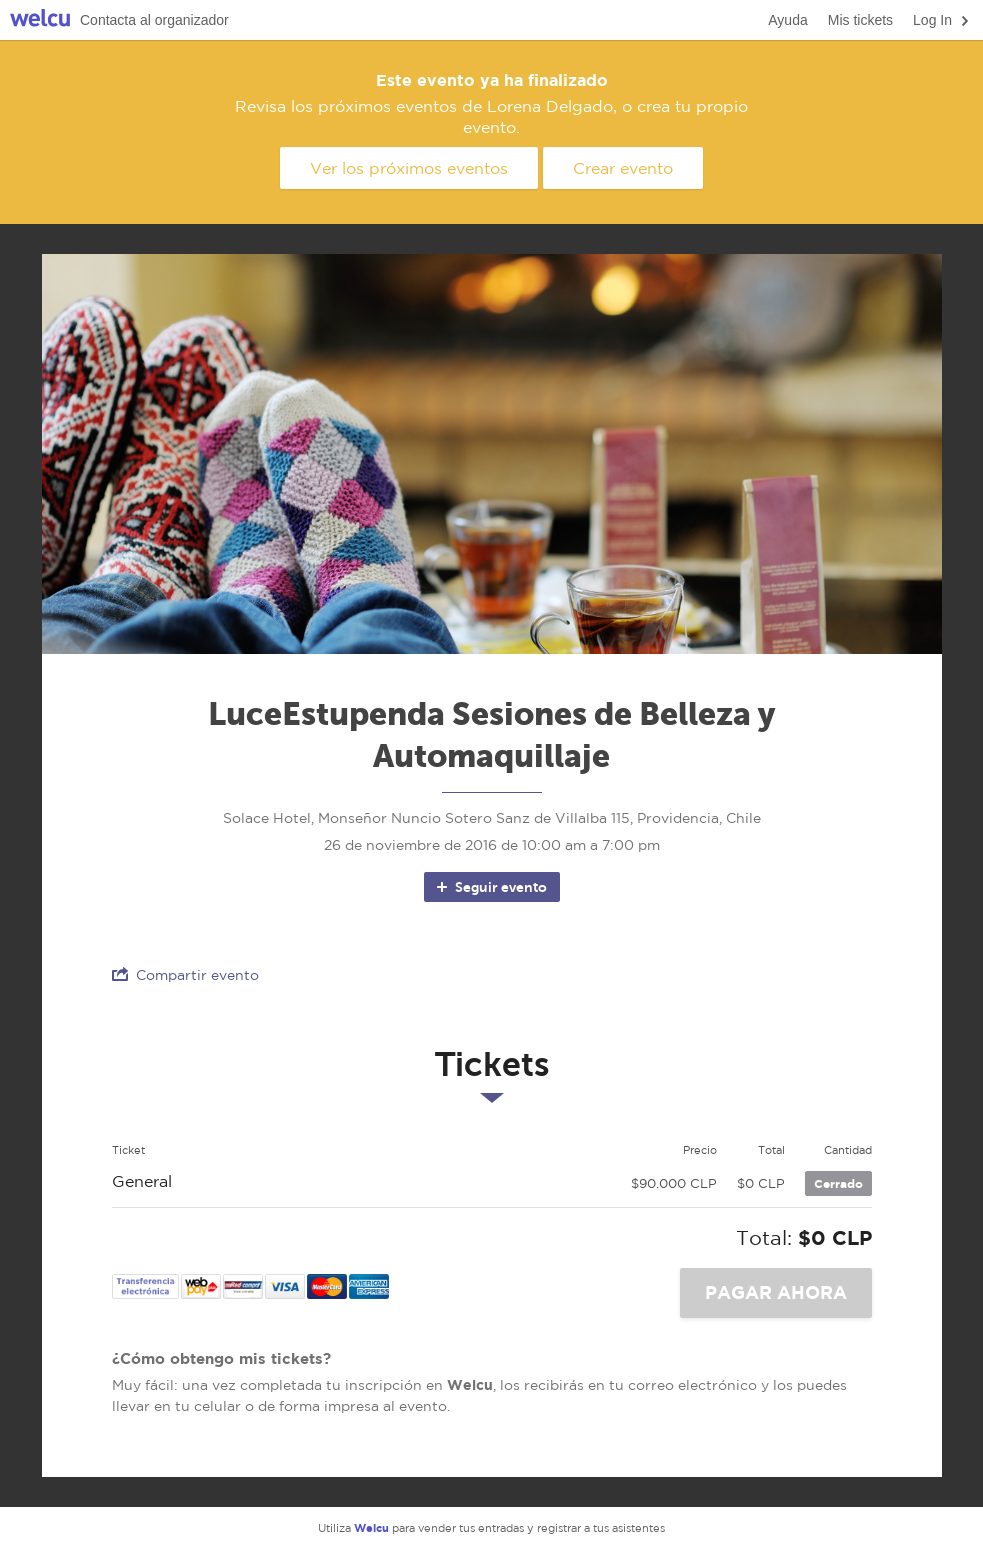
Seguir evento (490, 887)
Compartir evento (185, 974)
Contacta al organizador (154, 20)
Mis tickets (860, 20)
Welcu (40, 20)
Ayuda (787, 20)
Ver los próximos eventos (409, 168)
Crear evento (623, 168)
